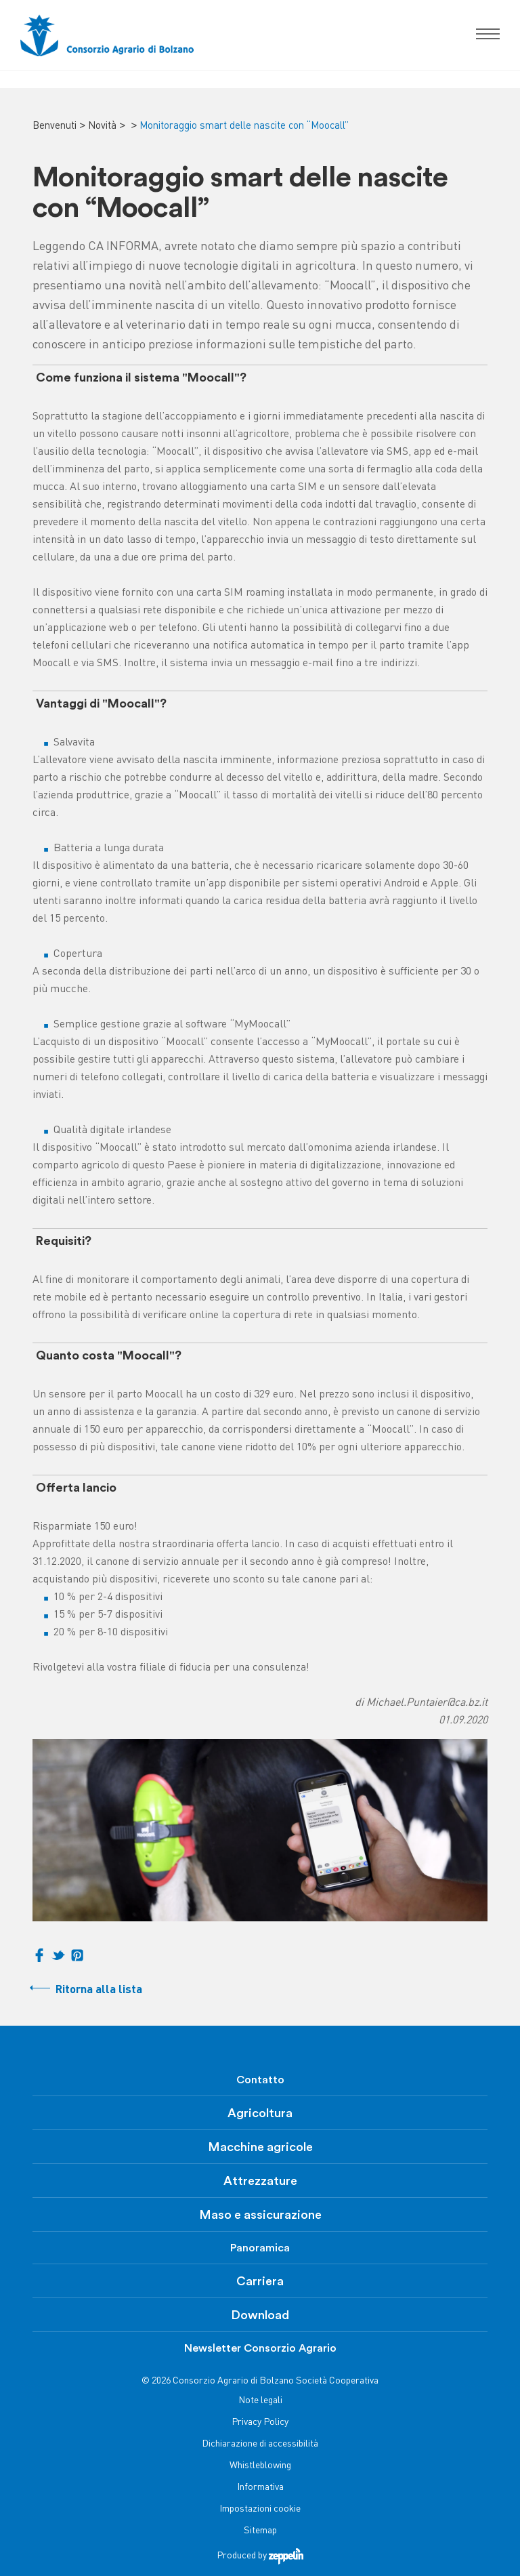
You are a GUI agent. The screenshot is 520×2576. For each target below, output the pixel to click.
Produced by (260, 2556)
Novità (102, 126)
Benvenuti (54, 126)
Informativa (260, 2487)
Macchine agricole (260, 2147)
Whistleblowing (260, 2465)
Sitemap (260, 2531)
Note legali (260, 2400)
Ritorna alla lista (99, 1990)
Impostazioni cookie (260, 2509)
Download (260, 2315)
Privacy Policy (260, 2422)
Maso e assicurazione (260, 2215)
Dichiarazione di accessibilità (260, 2444)
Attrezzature (260, 2181)
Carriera (260, 2281)
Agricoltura (260, 2113)
